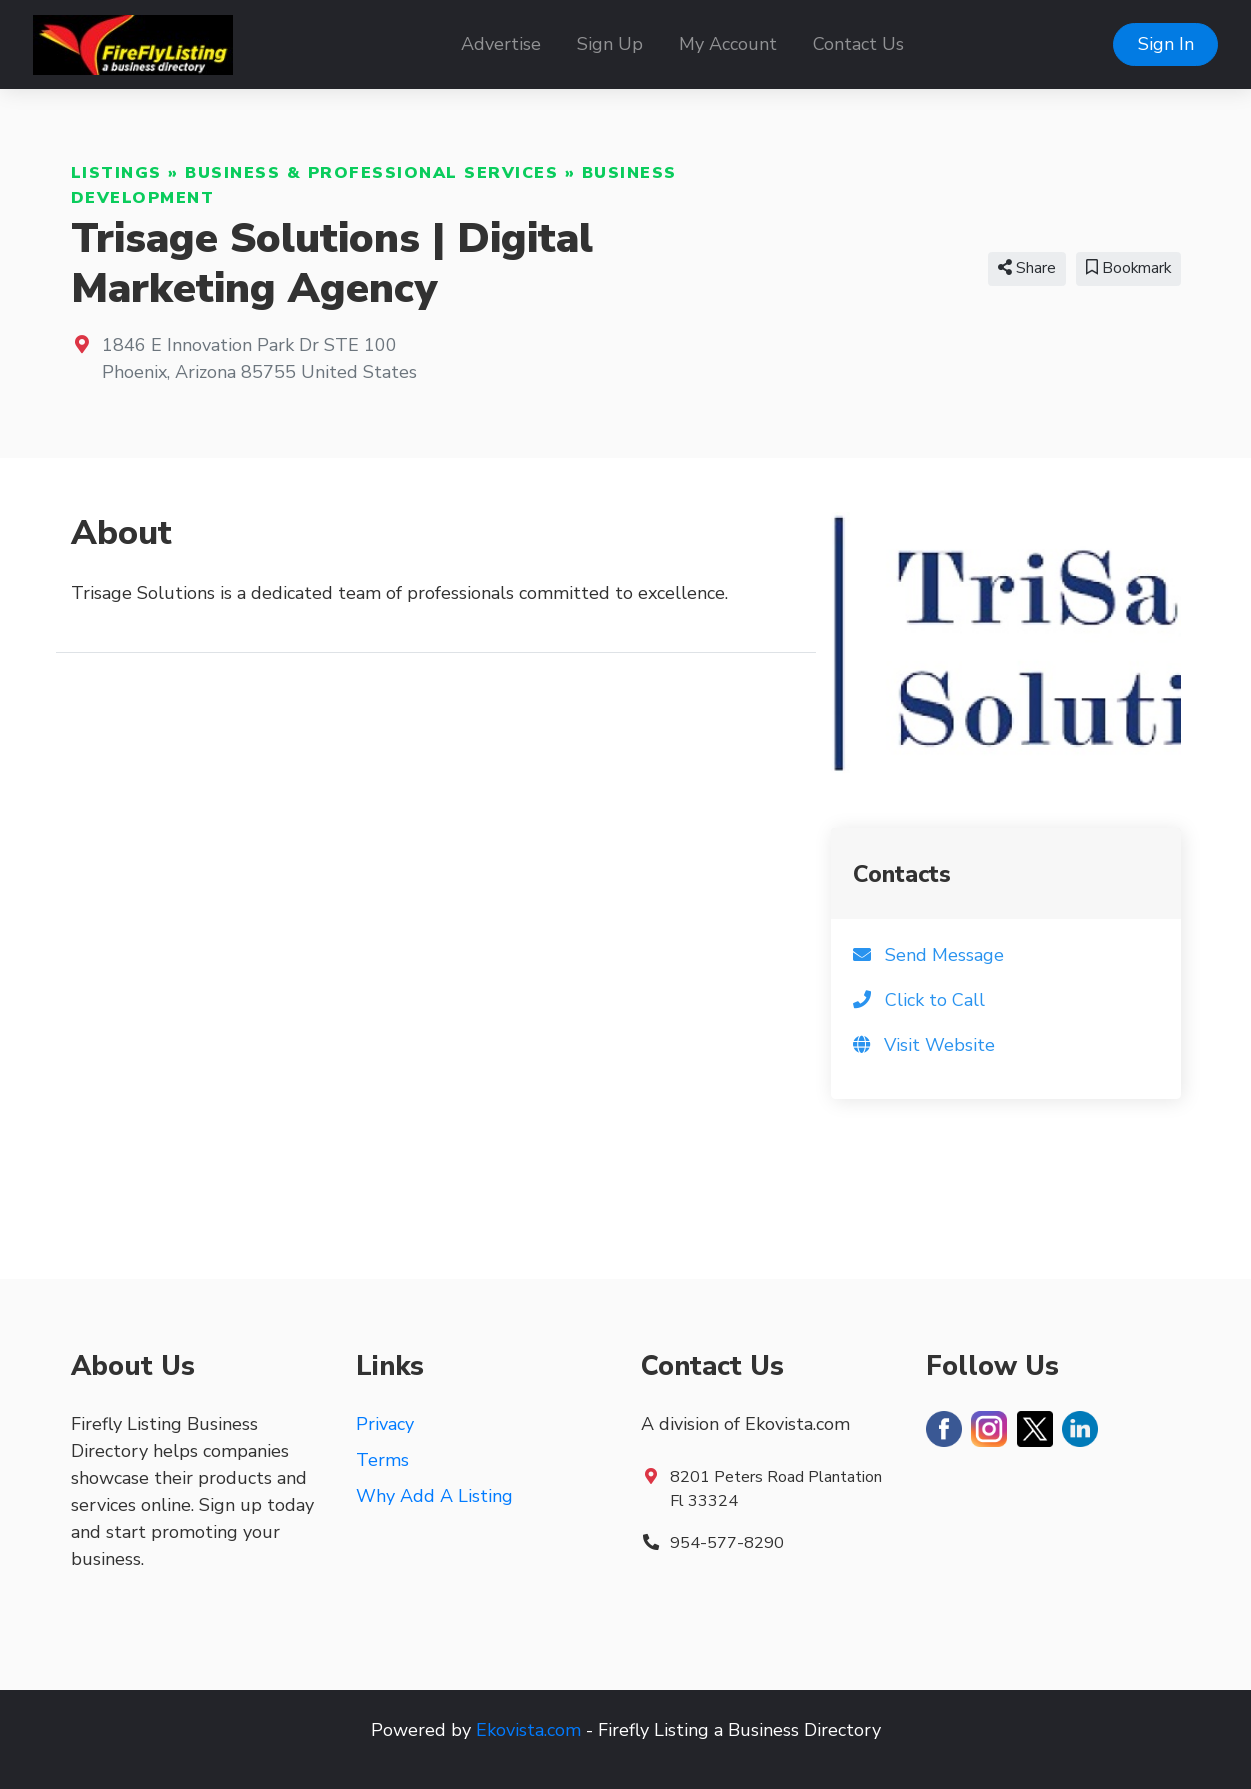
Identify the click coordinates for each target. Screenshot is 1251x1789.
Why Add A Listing (434, 1496)
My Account (728, 44)
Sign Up (610, 44)
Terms (382, 1460)
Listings (116, 173)
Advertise (501, 44)
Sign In (1166, 44)
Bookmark (1128, 268)
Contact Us (858, 44)
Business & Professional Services (371, 173)
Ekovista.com (528, 1730)
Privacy (385, 1424)
